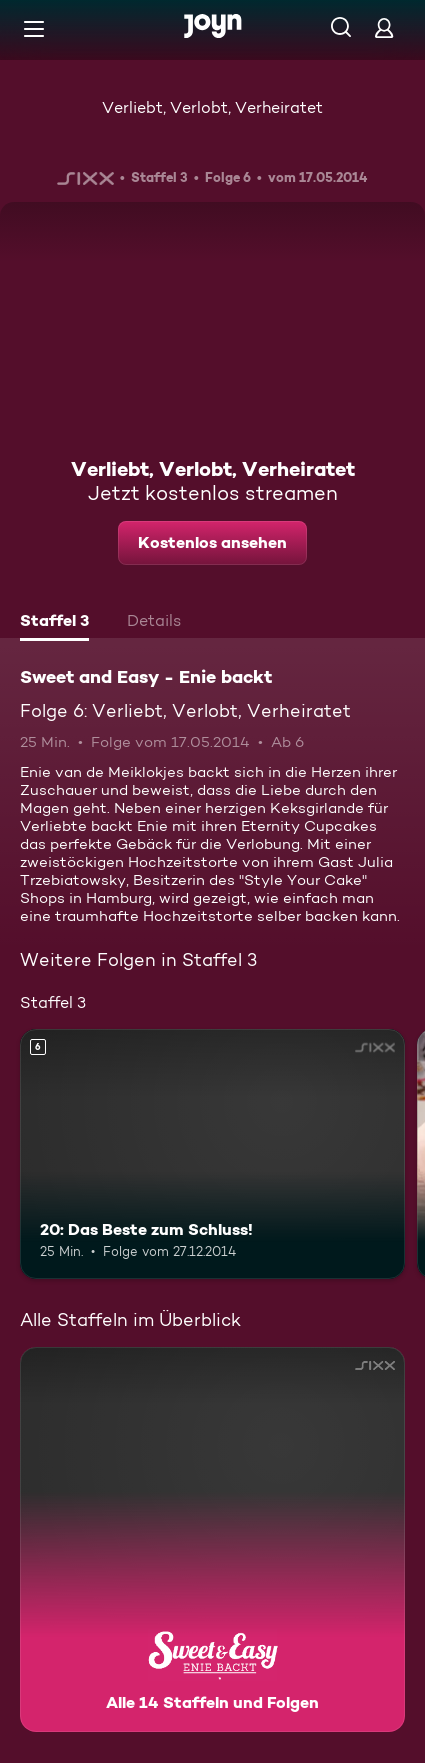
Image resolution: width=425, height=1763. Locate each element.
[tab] (54, 623)
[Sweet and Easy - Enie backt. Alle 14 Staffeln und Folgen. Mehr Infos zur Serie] (212, 1539)
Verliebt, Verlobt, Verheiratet (212, 107)
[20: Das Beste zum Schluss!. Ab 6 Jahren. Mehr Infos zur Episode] (212, 1154)
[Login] (384, 27)
